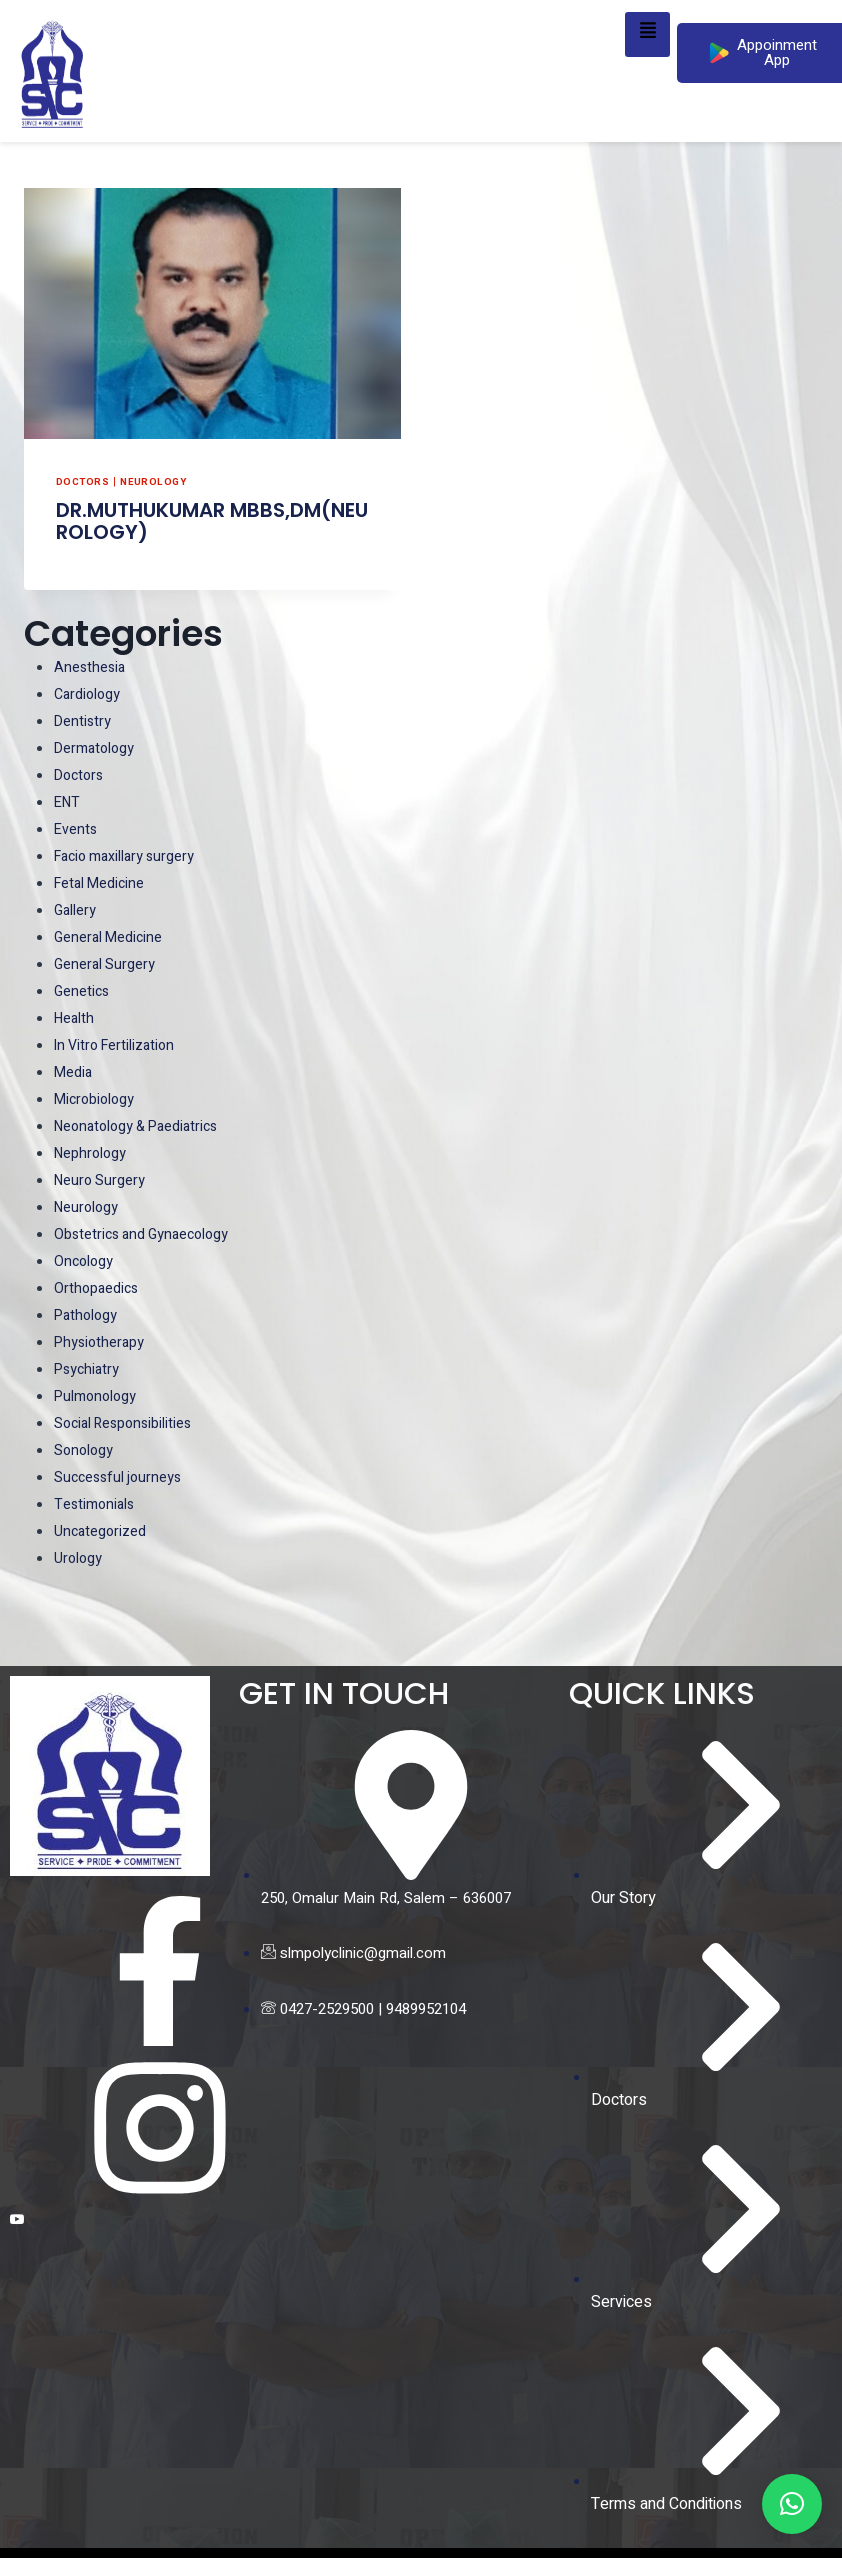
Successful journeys (121, 1477)
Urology (79, 1558)
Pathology (87, 1315)
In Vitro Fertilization (118, 1045)
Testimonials (96, 1504)
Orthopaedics (98, 1288)
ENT (68, 802)
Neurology (156, 481)
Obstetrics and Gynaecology (146, 1234)
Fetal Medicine (102, 883)
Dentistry (83, 721)
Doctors (83, 481)
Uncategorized (101, 1531)
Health (75, 1018)
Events (76, 829)
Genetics (83, 991)
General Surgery (106, 964)
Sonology (85, 1450)
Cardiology (89, 694)
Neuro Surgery (101, 1180)
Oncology (85, 1261)
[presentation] (212, 313)
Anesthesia (91, 667)
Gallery (76, 910)
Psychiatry (88, 1369)
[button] (792, 2504)
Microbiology (96, 1099)
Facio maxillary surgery (129, 856)
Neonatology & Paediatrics (142, 1126)
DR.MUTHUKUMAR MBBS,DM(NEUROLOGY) (212, 521)
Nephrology (92, 1153)
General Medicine (110, 937)
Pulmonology (97, 1396)
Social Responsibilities (127, 1423)
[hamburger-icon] (647, 34)
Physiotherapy (101, 1342)
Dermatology (96, 748)
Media (74, 1072)
